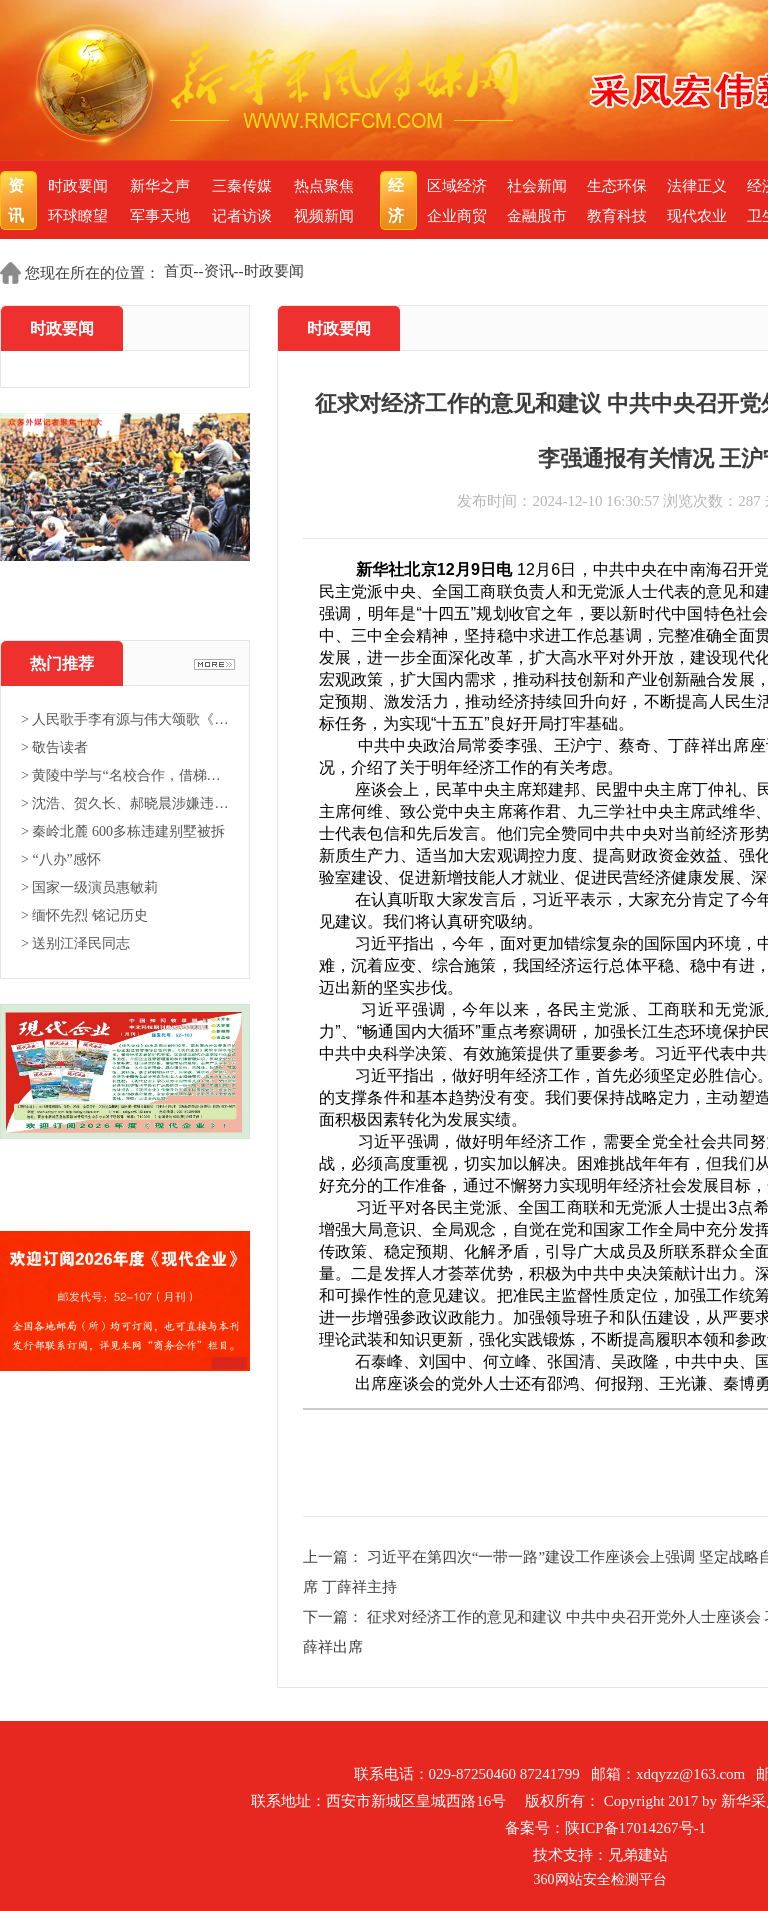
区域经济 (457, 186)
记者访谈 (242, 216)
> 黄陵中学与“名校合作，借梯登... (125, 775)
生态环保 (617, 186)
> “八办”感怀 (61, 859)
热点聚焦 (324, 186)
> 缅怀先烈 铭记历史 (84, 915)
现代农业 (697, 216)
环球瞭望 (78, 216)
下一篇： (335, 1617)
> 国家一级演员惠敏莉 (89, 887)
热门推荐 (62, 663)
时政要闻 (78, 186)
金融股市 (537, 216)
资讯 (18, 200)
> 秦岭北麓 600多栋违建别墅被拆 (123, 831)
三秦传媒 (242, 186)
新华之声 (160, 186)
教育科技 (617, 216)
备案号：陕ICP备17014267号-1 (605, 1828)
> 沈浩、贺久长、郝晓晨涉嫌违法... (125, 803)
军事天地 (160, 216)
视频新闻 (324, 216)
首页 (179, 271)
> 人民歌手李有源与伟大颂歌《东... (125, 719)
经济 (398, 200)
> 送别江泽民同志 (75, 943)
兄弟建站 (638, 1855)
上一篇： (335, 1557)
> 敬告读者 (54, 747)
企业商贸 (457, 216)
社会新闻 (537, 186)
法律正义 (697, 186)
